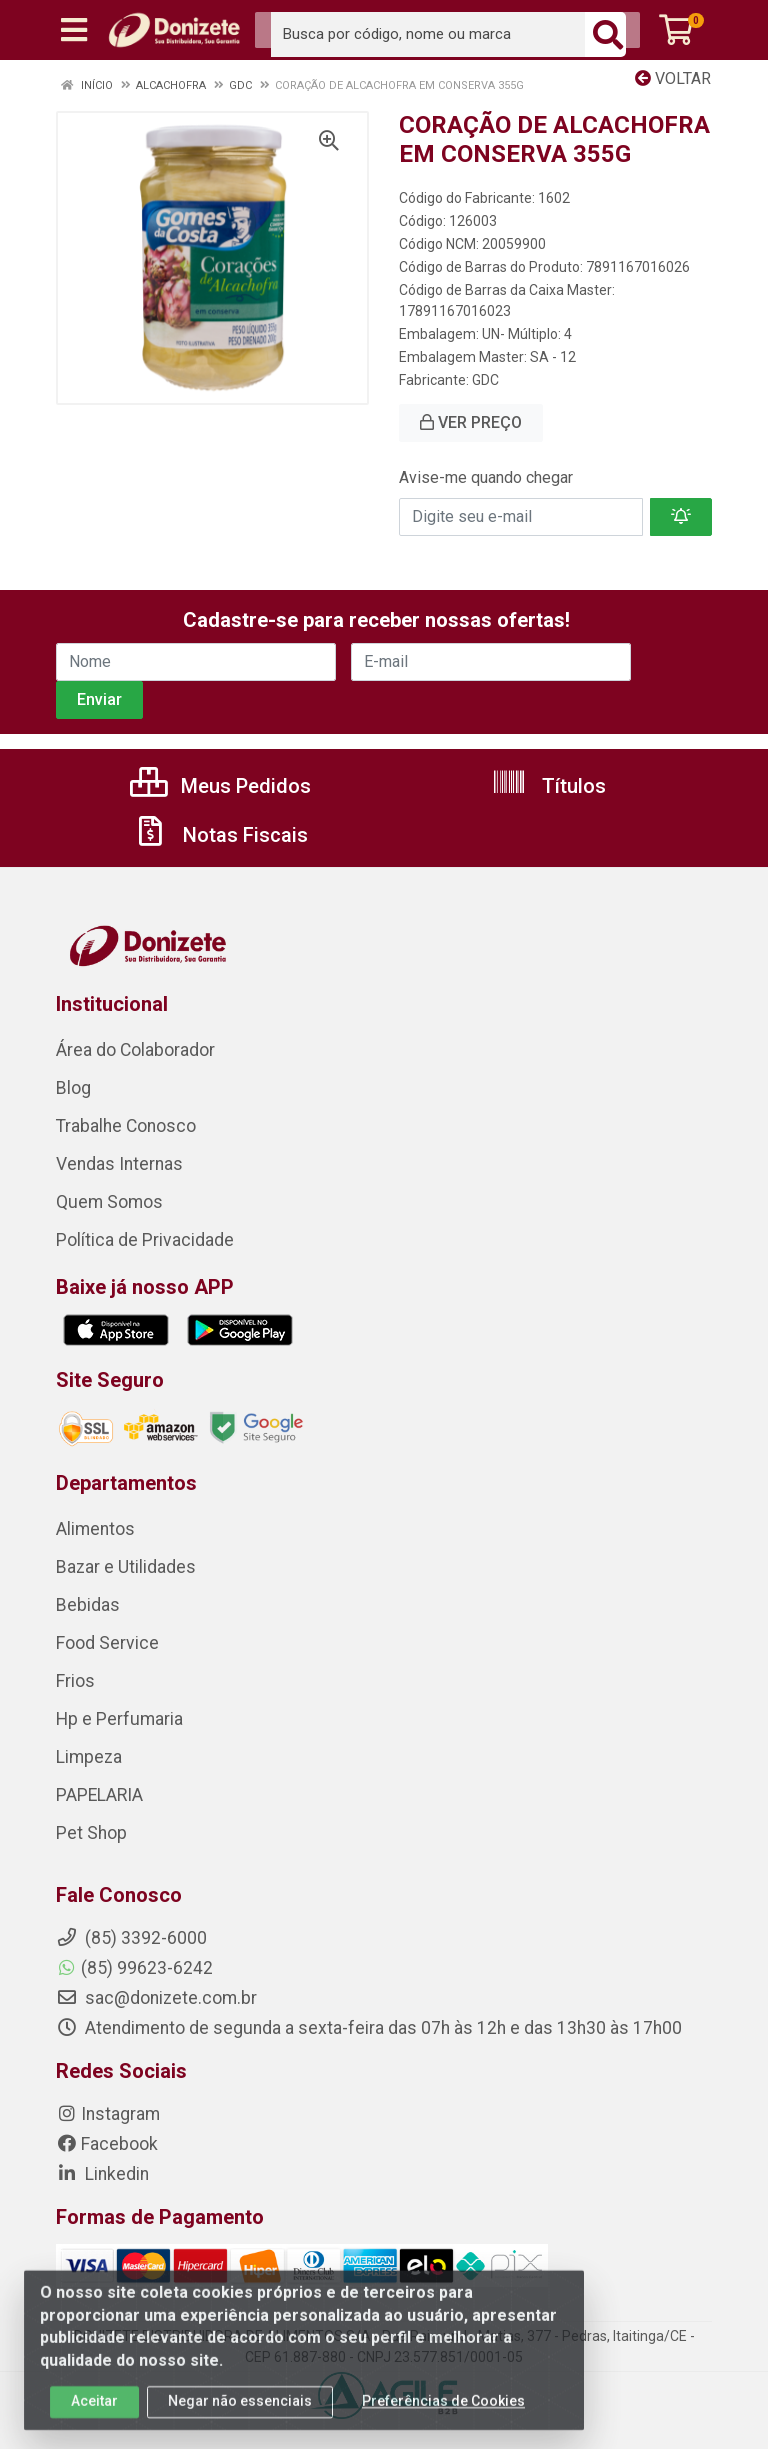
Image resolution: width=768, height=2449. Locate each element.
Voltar (673, 78)
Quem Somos (109, 1202)
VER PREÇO (471, 422)
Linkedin (102, 2174)
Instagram (108, 2114)
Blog (73, 1088)
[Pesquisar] (608, 34)
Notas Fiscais (220, 835)
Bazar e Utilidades (126, 1567)
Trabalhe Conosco (126, 1126)
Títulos (548, 786)
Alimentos (95, 1529)
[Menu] (74, 30)
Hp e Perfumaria (119, 1719)
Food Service (107, 1643)
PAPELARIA (99, 1795)
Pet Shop (91, 1833)
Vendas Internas (119, 1164)
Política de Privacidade (145, 1240)
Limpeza (89, 1757)
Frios (75, 1681)
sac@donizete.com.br (156, 1998)
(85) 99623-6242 (134, 1968)
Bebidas (88, 1605)
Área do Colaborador (135, 1050)
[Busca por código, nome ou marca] (428, 34)
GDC (485, 380)
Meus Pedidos (220, 786)
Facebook (107, 2144)
